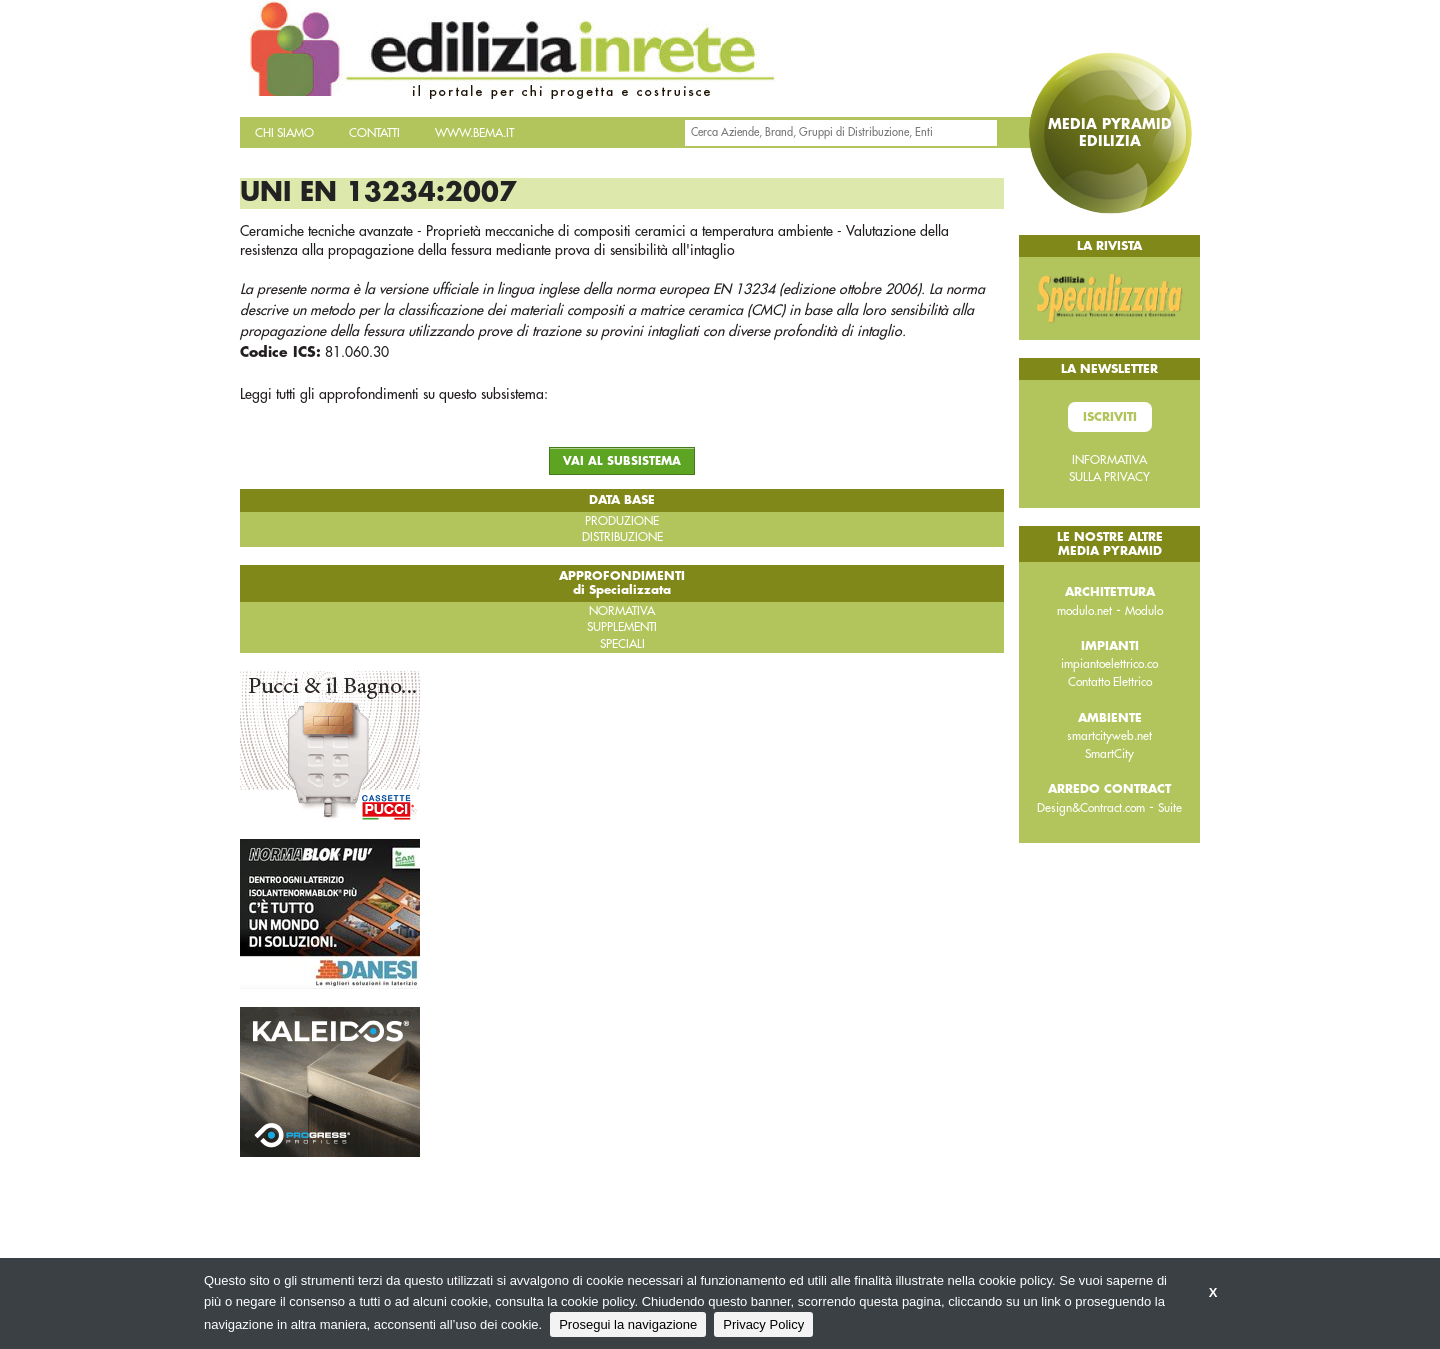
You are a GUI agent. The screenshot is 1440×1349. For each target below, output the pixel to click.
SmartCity (1109, 754)
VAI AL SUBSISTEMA (622, 461)
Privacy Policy (763, 1324)
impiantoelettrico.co (1109, 664)
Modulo (1144, 611)
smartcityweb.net (1109, 736)
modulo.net (1084, 611)
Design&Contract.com (1091, 808)
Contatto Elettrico (1110, 682)
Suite (1170, 808)
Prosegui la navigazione (628, 1324)
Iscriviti (1110, 417)
